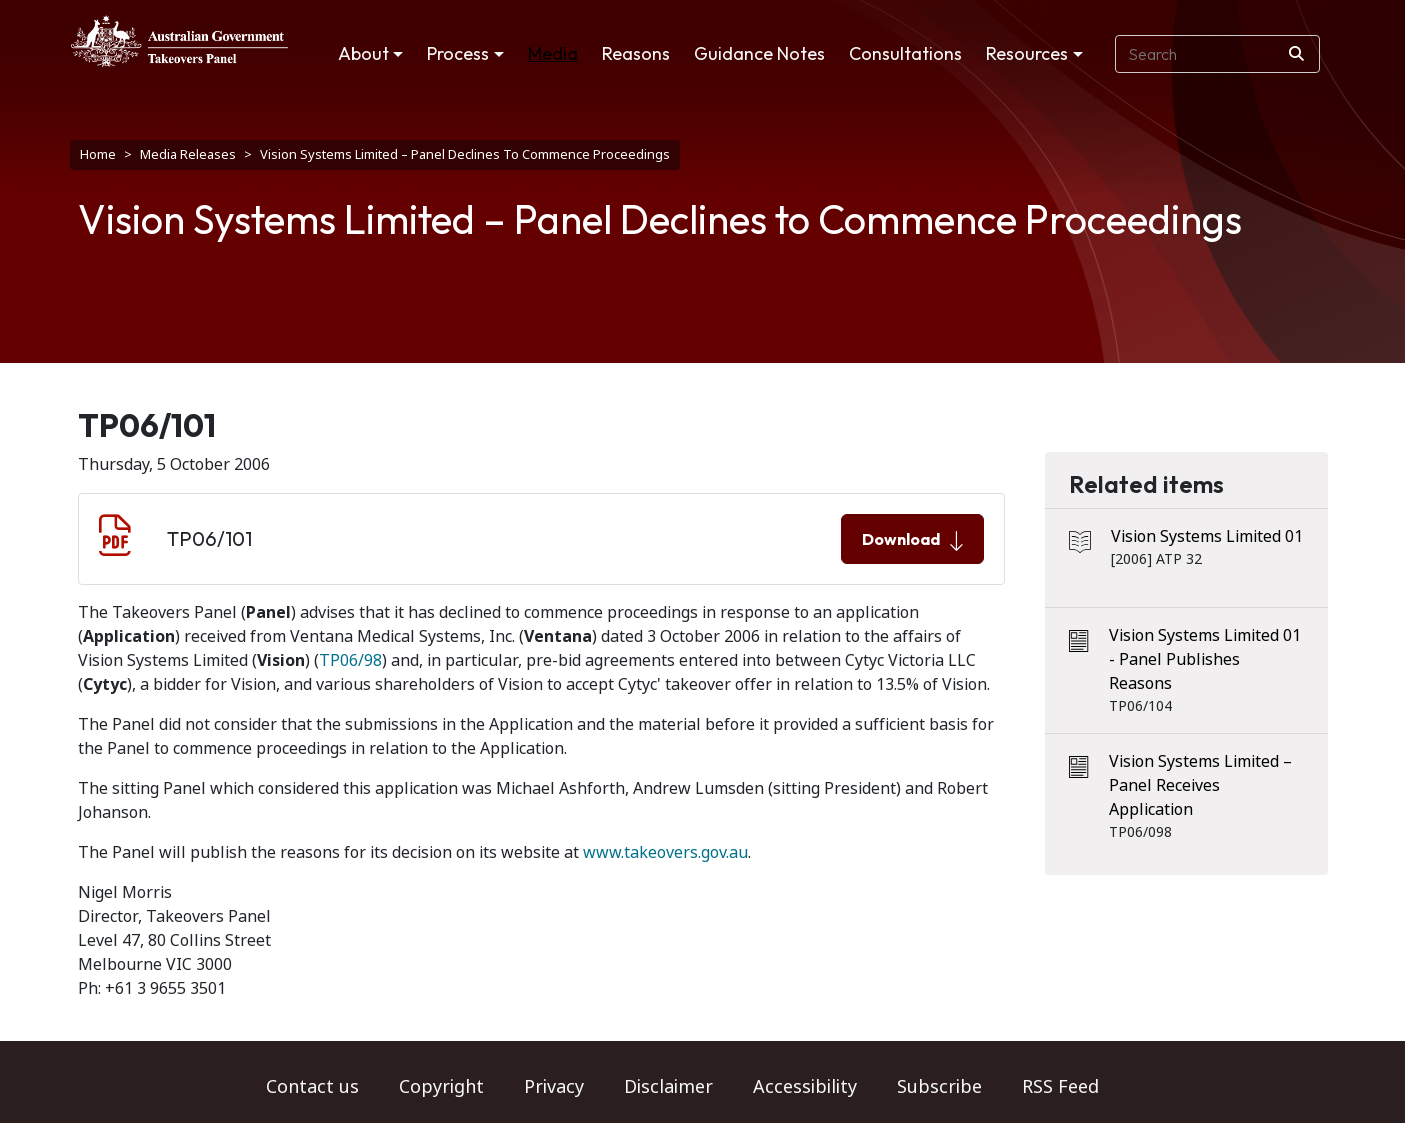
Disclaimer (668, 1087)
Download (912, 540)
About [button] (363, 53)
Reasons (636, 53)
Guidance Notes (759, 53)
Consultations (905, 53)
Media (553, 53)
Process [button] (458, 53)
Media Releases (188, 154)
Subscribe (939, 1087)
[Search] (1296, 54)
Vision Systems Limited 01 (1207, 536)
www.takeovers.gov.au (665, 852)
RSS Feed (1060, 1087)
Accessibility (805, 1087)
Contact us (312, 1087)
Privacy (554, 1087)
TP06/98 (350, 660)
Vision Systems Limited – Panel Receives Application (1200, 785)
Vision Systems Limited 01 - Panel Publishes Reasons (1205, 659)
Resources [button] (1027, 53)
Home (98, 154)
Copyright (441, 1087)
